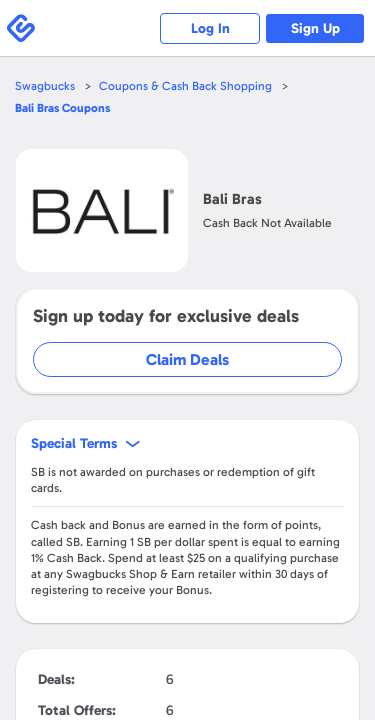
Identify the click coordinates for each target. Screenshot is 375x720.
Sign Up (315, 28)
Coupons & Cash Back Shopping (185, 86)
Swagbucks (45, 86)
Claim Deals (187, 359)
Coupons (62, 108)
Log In (210, 28)
